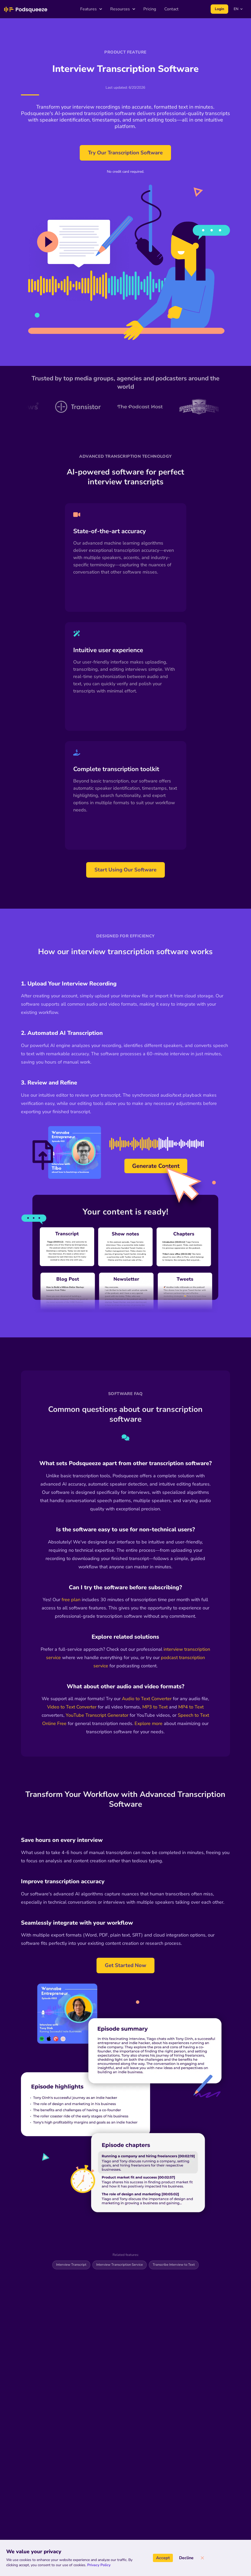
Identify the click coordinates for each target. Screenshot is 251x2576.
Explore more (149, 1723)
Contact (171, 9)
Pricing (149, 9)
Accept (163, 2558)
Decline (186, 2558)
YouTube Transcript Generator (97, 1715)
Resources (122, 9)
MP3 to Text (155, 1707)
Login (219, 8)
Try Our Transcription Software (125, 152)
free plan (71, 1599)
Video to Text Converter (72, 1707)
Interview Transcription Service (119, 2264)
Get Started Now (125, 1965)
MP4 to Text (191, 1707)
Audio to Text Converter (147, 1699)
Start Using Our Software (125, 869)
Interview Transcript (71, 2264)
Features (91, 9)
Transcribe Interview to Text (174, 2264)
